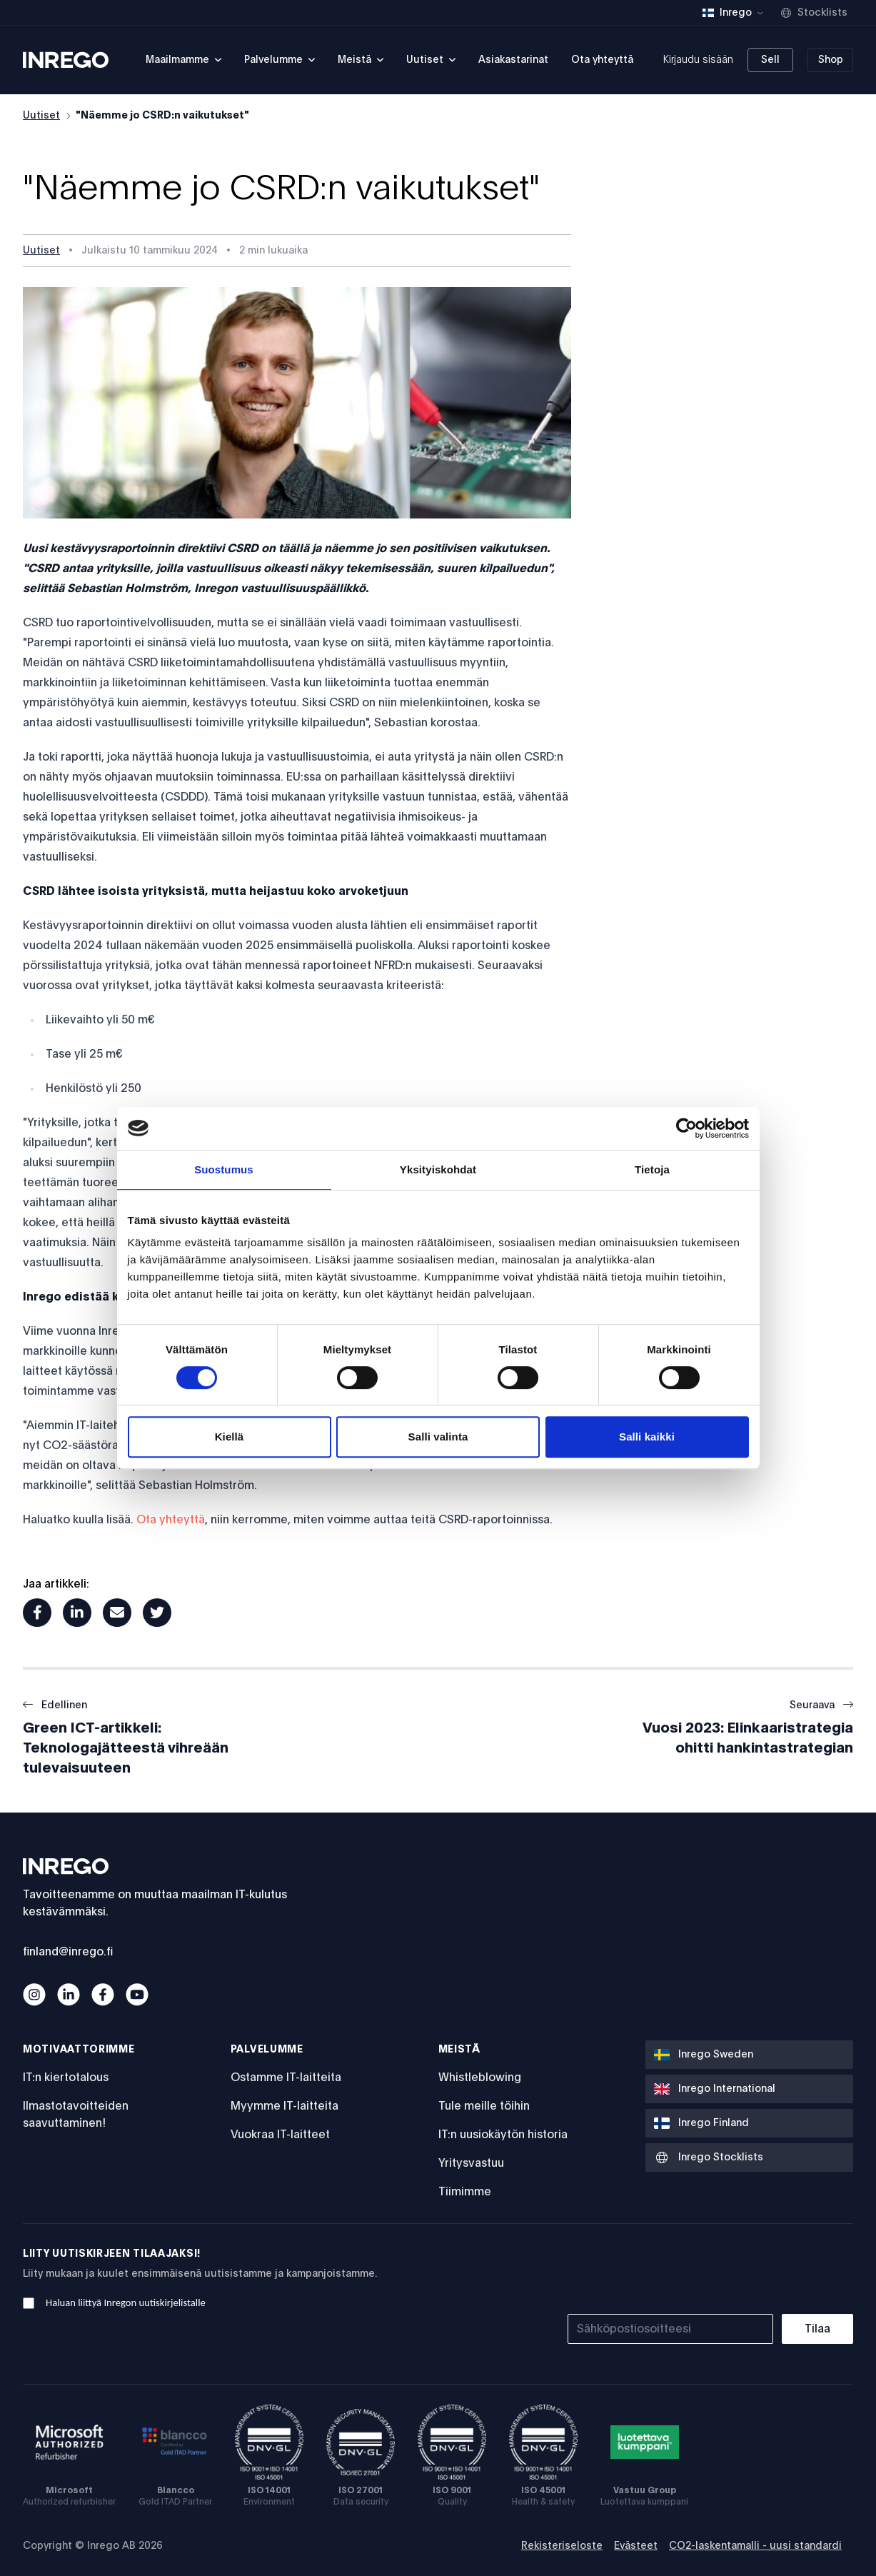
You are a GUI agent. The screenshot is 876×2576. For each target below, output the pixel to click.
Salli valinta (438, 1436)
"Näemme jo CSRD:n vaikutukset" (162, 116)
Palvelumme (267, 2050)
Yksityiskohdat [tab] (438, 1169)
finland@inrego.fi (68, 1952)
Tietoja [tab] (652, 1169)
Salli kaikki (647, 1436)
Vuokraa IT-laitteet (280, 2134)
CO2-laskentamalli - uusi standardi (755, 2546)
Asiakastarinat (513, 60)
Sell (770, 60)
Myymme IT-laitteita (284, 2106)
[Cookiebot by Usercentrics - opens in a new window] (686, 1128)
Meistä (459, 2050)
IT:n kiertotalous (66, 2077)
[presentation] (744, 2274)
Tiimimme (464, 2191)
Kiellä (229, 1436)
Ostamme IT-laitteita (286, 2077)
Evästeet (636, 2546)
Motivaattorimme (79, 2050)
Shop (830, 60)
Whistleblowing (479, 2077)
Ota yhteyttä (602, 60)
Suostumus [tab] (223, 1169)
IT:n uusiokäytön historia (503, 2134)
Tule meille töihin (484, 2106)
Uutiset (41, 116)
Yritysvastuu (471, 2163)
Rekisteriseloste (562, 2546)
